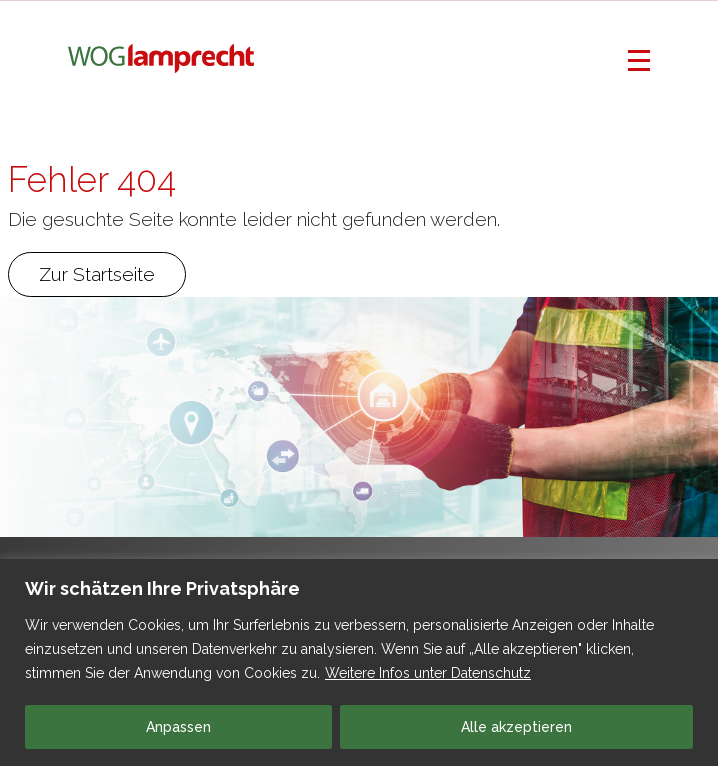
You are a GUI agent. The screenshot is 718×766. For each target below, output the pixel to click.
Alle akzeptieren (516, 727)
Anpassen (178, 727)
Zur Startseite (97, 274)
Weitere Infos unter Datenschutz (428, 673)
